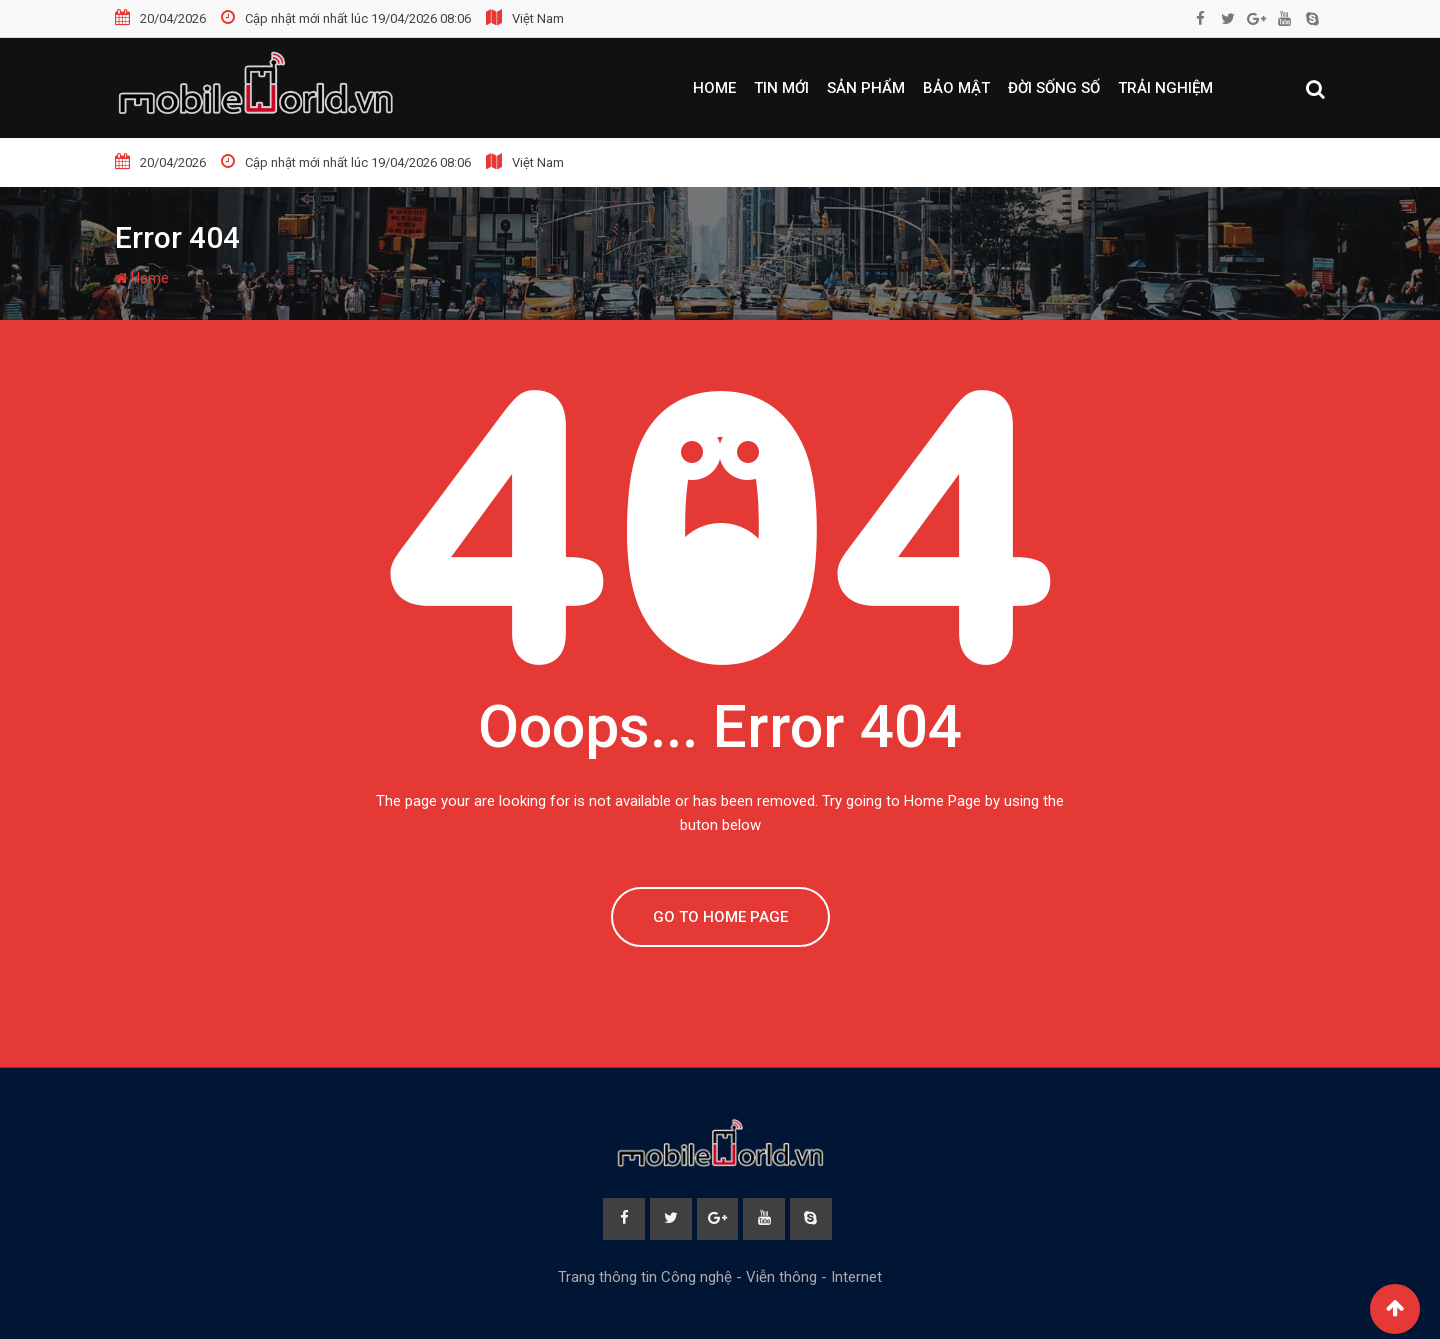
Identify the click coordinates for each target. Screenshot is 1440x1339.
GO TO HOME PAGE (720, 917)
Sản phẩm (866, 88)
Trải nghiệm (1165, 88)
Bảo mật (956, 88)
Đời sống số (1054, 88)
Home (714, 88)
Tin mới (781, 88)
